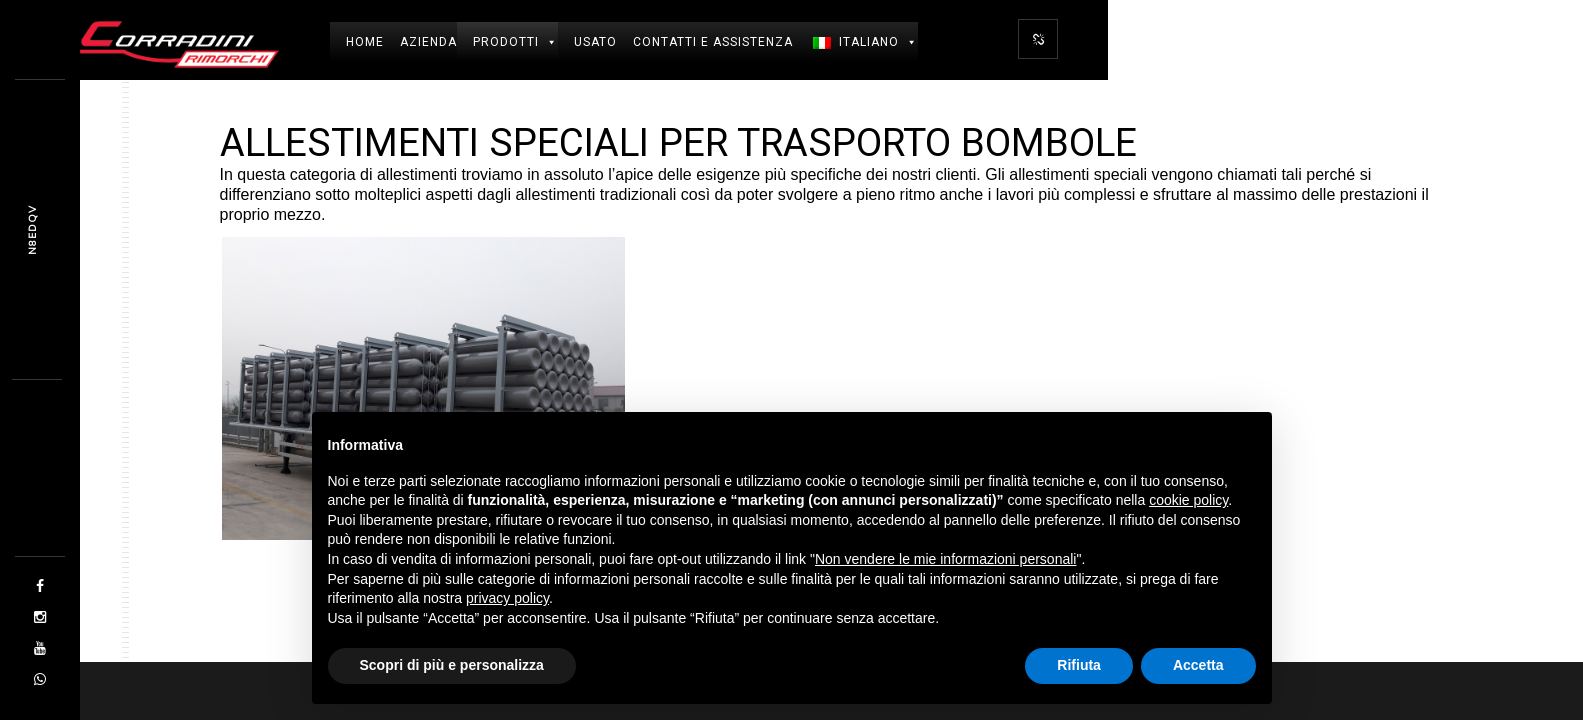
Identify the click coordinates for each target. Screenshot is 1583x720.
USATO (595, 42)
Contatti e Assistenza (713, 42)
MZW (32, 230)
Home (365, 42)
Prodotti (515, 42)
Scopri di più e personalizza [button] (452, 665)
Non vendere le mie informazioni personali (945, 559)
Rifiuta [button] (1079, 665)
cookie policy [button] (1188, 500)
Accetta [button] (1198, 665)
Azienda (428, 42)
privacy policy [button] (507, 598)
